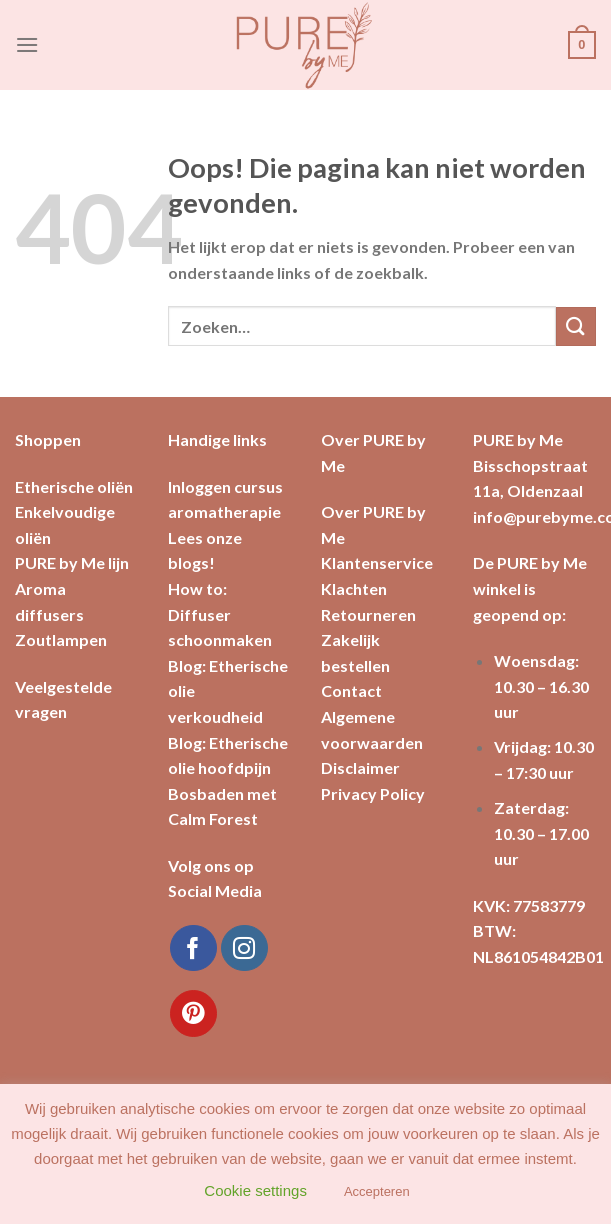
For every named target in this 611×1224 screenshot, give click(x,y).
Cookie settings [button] (255, 1190)
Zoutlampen (61, 639)
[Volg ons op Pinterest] (193, 1013)
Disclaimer (360, 767)
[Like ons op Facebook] (193, 948)
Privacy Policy (373, 793)
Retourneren (368, 614)
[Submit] (576, 326)
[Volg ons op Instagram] (244, 948)
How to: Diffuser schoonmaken (220, 614)
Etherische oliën (74, 486)
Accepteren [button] (377, 1191)
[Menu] (27, 44)
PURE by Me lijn (72, 562)
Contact (351, 690)
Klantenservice (377, 562)
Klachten (354, 588)
